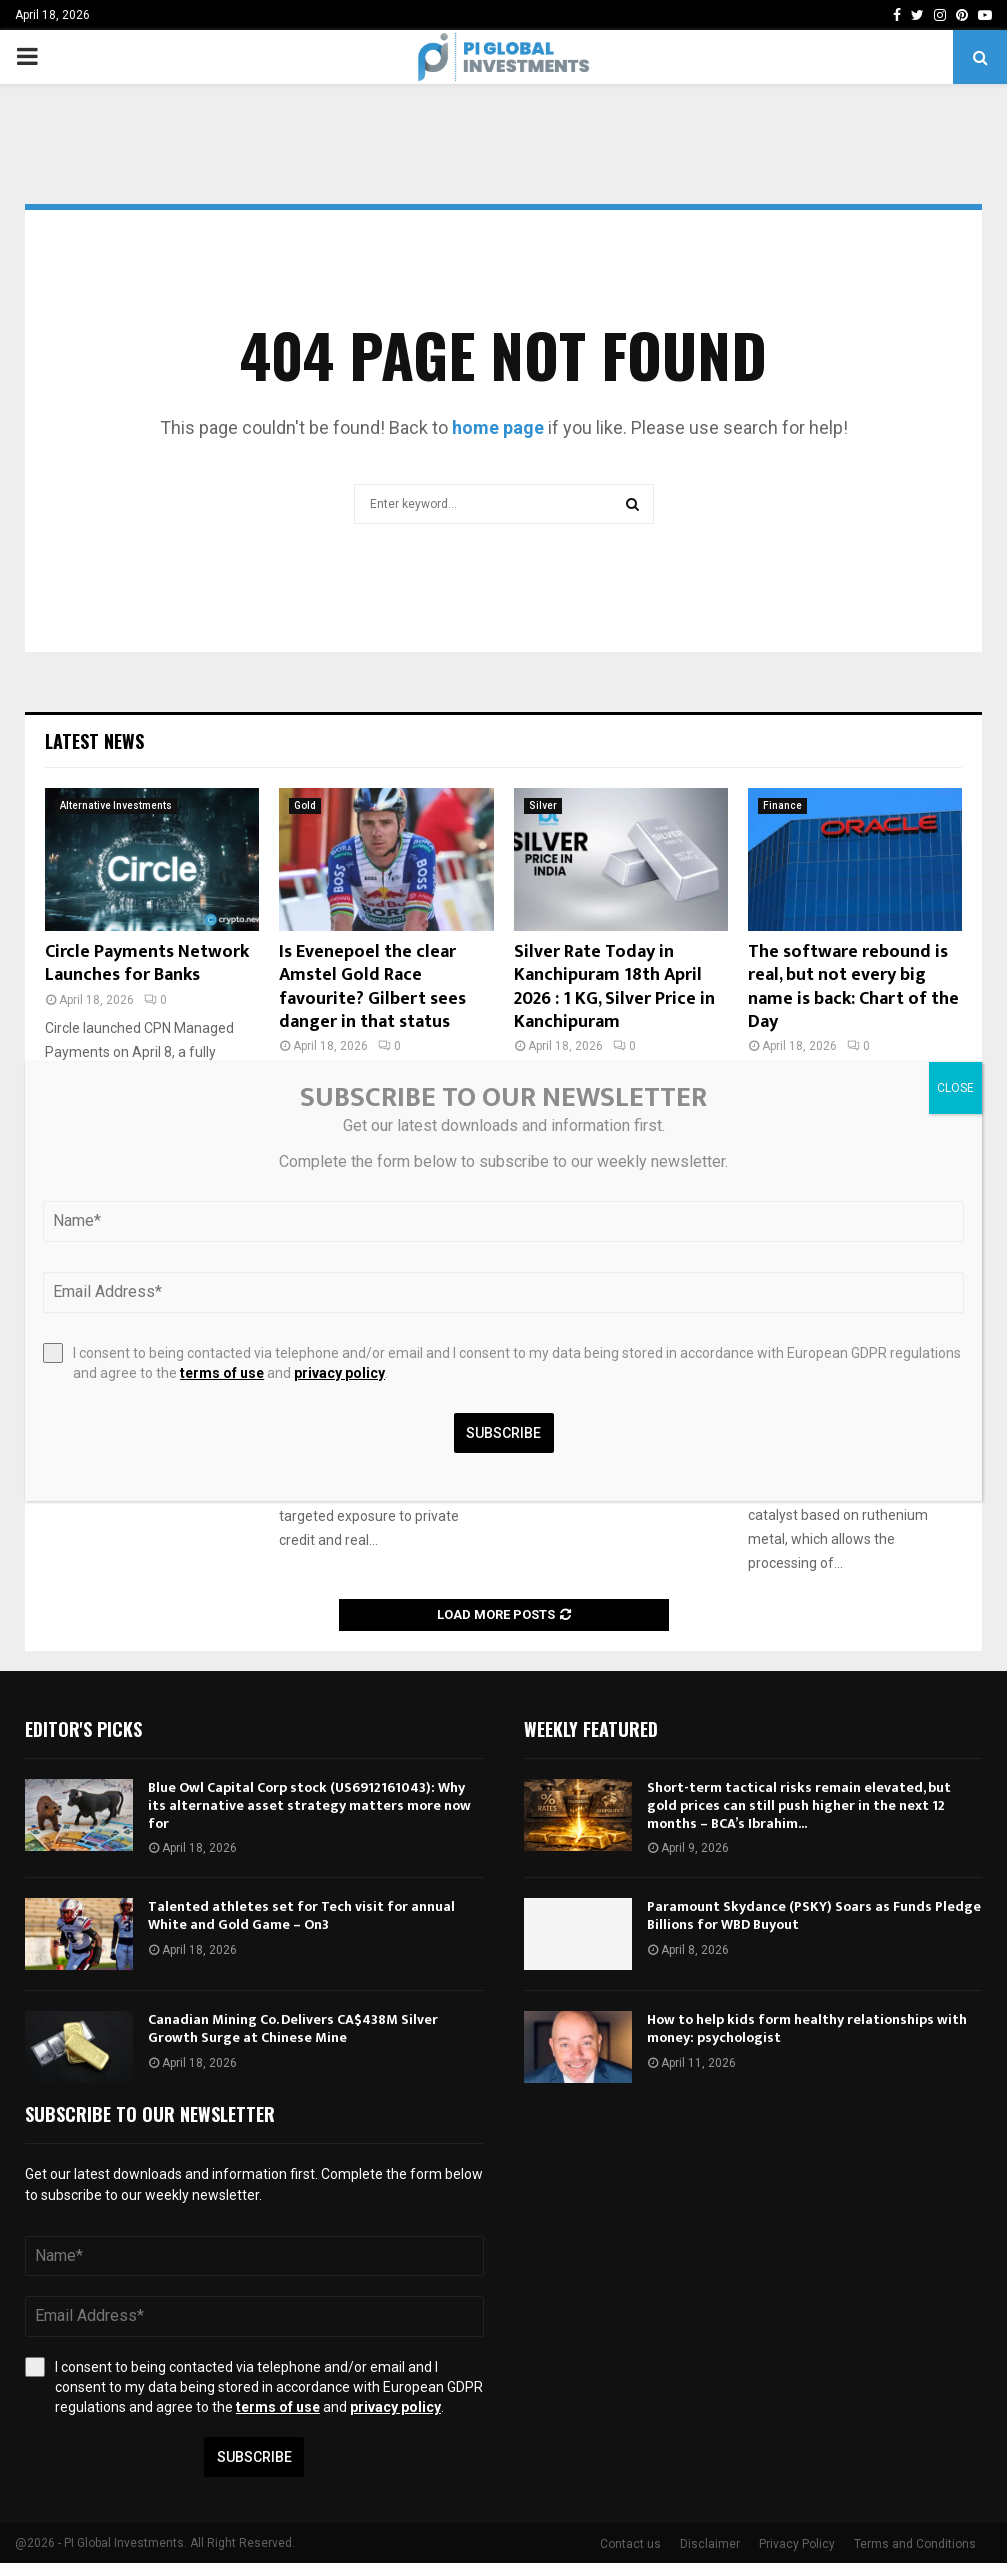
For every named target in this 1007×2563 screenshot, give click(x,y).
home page (498, 427)
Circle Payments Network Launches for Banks (147, 963)
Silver (543, 805)
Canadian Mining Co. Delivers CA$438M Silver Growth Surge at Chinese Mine (293, 2028)
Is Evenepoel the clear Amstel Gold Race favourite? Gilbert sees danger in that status (372, 987)
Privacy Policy (797, 2544)
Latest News (94, 741)
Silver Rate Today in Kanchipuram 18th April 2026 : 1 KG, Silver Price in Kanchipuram (614, 987)
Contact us (630, 2544)
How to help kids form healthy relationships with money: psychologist (807, 2028)
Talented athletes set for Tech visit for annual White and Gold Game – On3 (301, 1915)
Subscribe (254, 2457)
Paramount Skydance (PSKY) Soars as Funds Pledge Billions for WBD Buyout (814, 1915)
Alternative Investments (116, 805)
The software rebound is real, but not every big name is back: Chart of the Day (853, 987)
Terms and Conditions (915, 2544)
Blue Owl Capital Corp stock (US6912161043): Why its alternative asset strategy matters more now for (309, 1805)
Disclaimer (710, 2544)
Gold (305, 805)
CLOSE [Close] (955, 1088)
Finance (782, 805)
